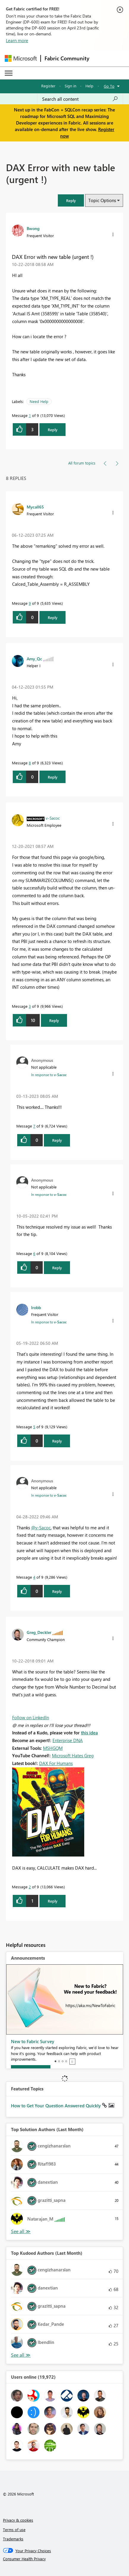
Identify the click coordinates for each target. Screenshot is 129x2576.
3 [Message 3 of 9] (30, 1006)
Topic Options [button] (102, 200)
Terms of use (14, 2529)
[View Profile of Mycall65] (35, 507)
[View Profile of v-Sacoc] (53, 818)
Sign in (70, 85)
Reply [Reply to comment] (53, 617)
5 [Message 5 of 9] (34, 1426)
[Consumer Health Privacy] (64, 2559)
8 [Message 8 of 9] (30, 762)
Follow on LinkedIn (30, 1717)
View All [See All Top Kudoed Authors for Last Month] (21, 2355)
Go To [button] (109, 86)
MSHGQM (53, 1748)
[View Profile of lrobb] (36, 1307)
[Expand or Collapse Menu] (8, 73)
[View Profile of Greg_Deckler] (39, 1632)
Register (48, 85)
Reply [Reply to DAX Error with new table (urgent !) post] (53, 429)
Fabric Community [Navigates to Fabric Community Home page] (66, 58)
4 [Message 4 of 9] (34, 1577)
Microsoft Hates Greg (73, 1755)
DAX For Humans (56, 1763)
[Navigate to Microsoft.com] (21, 58)
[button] (71, 200)
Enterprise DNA (67, 1740)
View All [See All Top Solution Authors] (21, 2231)
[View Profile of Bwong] (33, 228)
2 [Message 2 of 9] (30, 1886)
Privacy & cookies (18, 2520)
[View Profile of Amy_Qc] (34, 659)
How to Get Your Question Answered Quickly (56, 2106)
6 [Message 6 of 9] (34, 1253)
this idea (89, 1733)
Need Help (39, 401)
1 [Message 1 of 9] (30, 415)
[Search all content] (80, 99)
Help (89, 85)
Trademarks (13, 2538)
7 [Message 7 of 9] (34, 1125)
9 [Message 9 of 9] (30, 603)
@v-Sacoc (41, 1528)
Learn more (17, 40)
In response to (49, 1074)
